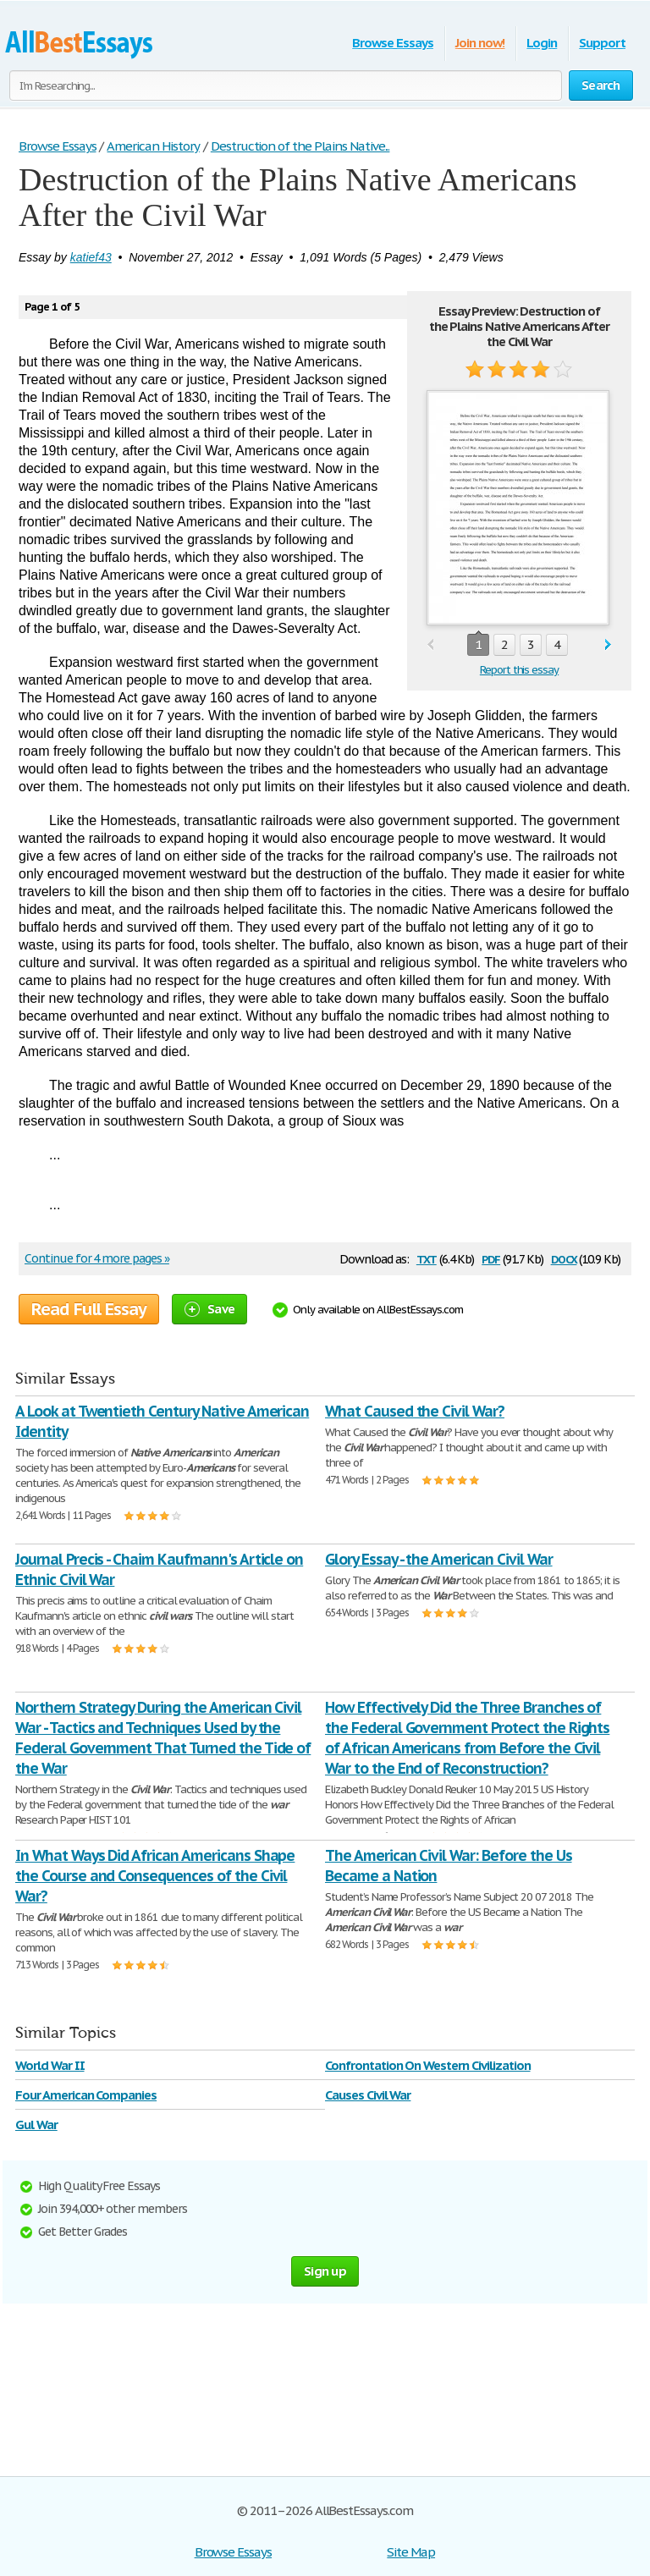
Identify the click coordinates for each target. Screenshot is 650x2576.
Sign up (325, 2271)
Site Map (411, 2552)
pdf (491, 1258)
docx (564, 1258)
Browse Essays (392, 43)
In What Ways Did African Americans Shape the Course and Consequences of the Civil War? (155, 1876)
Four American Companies (86, 2095)
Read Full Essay (88, 1309)
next (608, 645)
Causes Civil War (367, 2095)
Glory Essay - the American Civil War (439, 1559)
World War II (50, 2065)
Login (541, 43)
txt (426, 1258)
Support (602, 43)
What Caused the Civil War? (414, 1411)
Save (209, 1309)
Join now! (480, 43)
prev (430, 645)
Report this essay (519, 670)
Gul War (36, 2124)
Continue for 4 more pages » (97, 1258)
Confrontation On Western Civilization (428, 2065)
